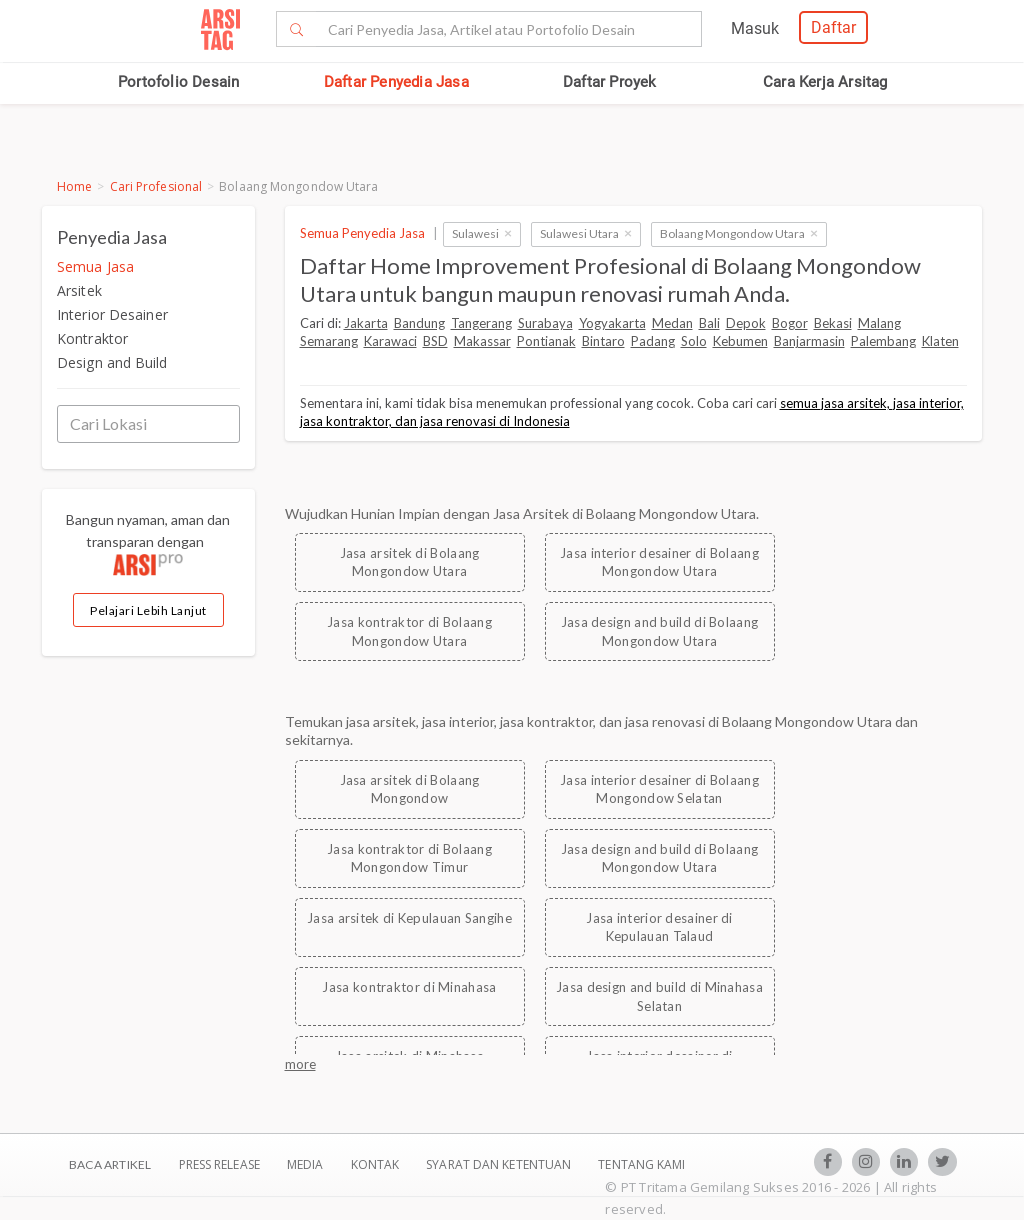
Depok (746, 323)
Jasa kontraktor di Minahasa (409, 987)
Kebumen (740, 341)
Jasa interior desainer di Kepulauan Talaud (659, 927)
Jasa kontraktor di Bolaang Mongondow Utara (409, 631)
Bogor (790, 323)
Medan (672, 323)
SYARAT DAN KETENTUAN (500, 1164)
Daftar (833, 27)
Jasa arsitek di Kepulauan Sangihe (409, 918)
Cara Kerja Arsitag (825, 82)
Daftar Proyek (610, 82)
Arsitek (79, 290)
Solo (694, 341)
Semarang (329, 341)
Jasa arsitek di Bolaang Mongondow (410, 789)
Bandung (419, 323)
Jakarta (366, 323)
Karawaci (390, 341)
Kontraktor (92, 338)
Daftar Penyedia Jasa (396, 82)
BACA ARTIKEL (110, 1164)
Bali (709, 323)
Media (307, 1164)
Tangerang (481, 323)
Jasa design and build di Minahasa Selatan (659, 996)
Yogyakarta (612, 323)
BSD (435, 341)
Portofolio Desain (178, 82)
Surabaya (545, 323)
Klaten (940, 341)
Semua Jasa (95, 266)
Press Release (219, 1164)
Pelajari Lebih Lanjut (148, 610)
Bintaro (603, 341)
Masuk (755, 28)
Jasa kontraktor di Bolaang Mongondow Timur (409, 858)
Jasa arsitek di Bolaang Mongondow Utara (410, 562)
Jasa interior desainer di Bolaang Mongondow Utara (659, 562)
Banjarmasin (809, 341)
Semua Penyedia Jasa (362, 233)
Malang (879, 323)
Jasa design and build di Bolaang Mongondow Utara (660, 631)
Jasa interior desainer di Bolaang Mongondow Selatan (659, 789)
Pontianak (546, 341)
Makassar (482, 341)
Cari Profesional (156, 186)
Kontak (377, 1164)
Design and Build (112, 362)
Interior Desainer (112, 314)
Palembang (883, 341)
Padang (653, 341)
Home (74, 186)
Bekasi (833, 323)
